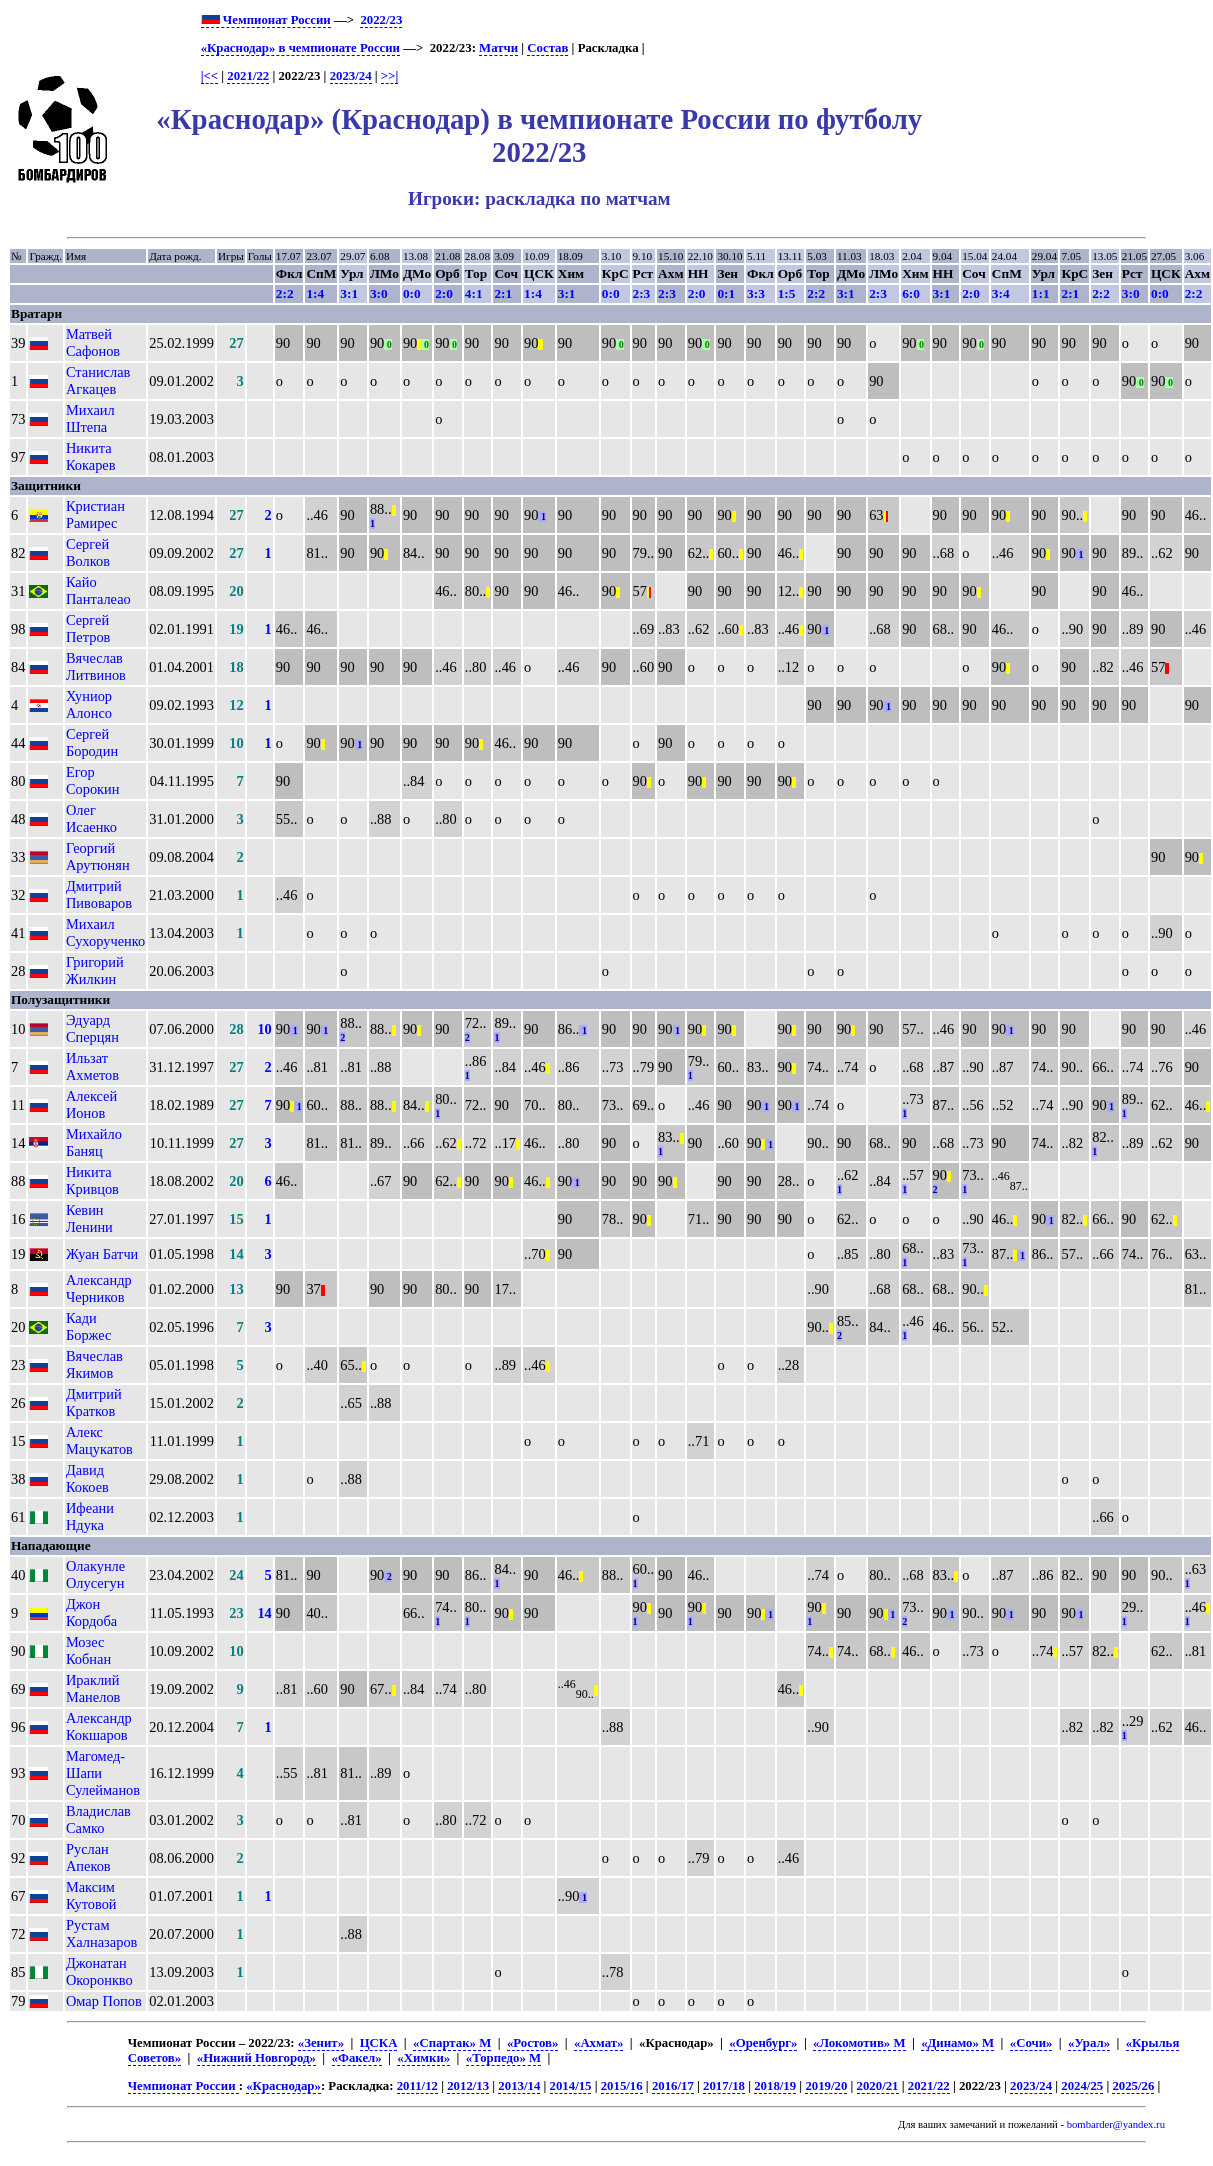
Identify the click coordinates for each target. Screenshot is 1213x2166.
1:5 (787, 293)
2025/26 (1133, 2086)
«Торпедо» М (503, 2058)
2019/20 (826, 2086)
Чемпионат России (266, 20)
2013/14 (519, 2086)
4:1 (474, 293)
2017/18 (724, 2086)
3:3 (756, 293)
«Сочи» (1031, 2043)
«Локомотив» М (859, 2043)
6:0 (911, 293)
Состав (547, 48)
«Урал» (1089, 2043)
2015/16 (622, 2086)
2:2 (285, 293)
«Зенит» (321, 2043)
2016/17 (673, 2086)
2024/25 (1082, 2086)
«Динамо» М (957, 2043)
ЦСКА (379, 2043)
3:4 (1001, 293)
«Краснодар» (283, 2086)
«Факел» (357, 2058)
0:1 (726, 293)
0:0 (412, 293)
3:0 (379, 293)
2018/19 (775, 2086)
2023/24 (351, 76)
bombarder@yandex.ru (1116, 2124)
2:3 (642, 293)
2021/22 (248, 76)
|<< (209, 76)
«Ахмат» (598, 2043)
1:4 (315, 293)
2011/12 (417, 2086)
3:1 (349, 293)
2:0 (444, 293)
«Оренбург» (763, 2043)
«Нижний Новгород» (256, 2058)
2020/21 (878, 2086)
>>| (389, 76)
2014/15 (571, 2086)
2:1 (503, 293)
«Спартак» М (452, 2043)
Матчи (498, 48)
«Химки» (423, 2058)
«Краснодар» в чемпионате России (300, 48)
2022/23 (381, 20)
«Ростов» (532, 2043)
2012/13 (468, 2086)
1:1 (1041, 293)
